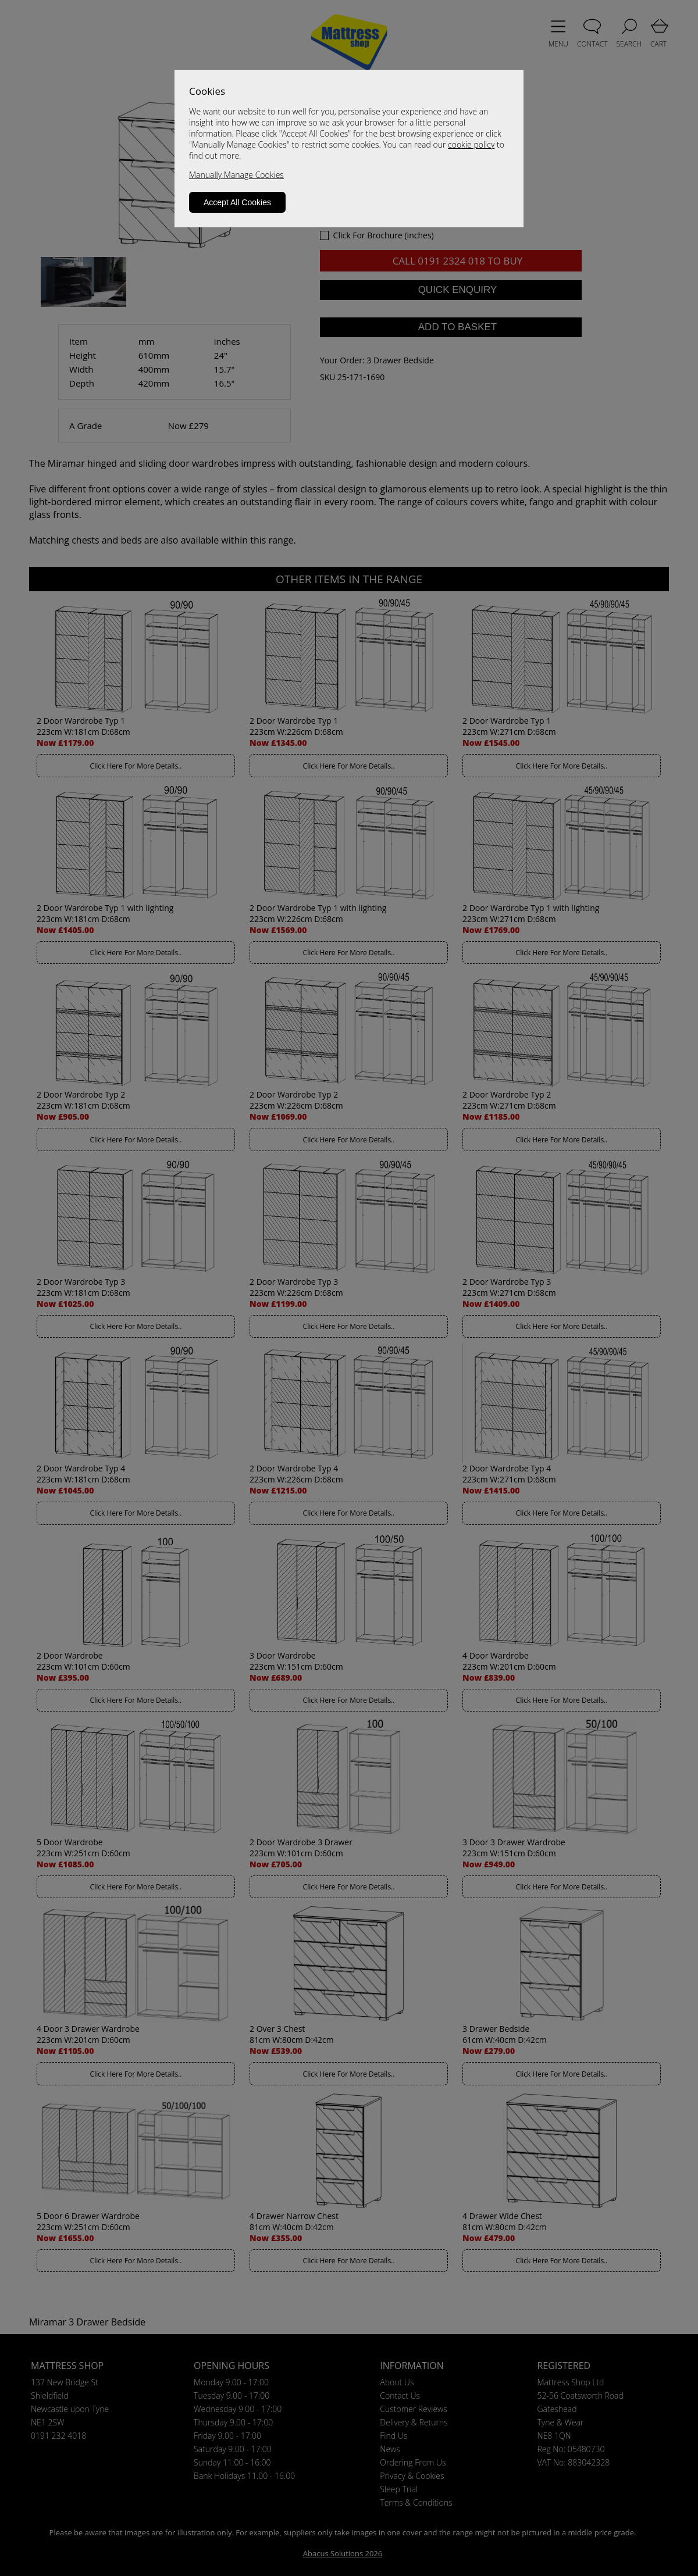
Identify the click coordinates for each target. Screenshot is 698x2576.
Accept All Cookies (237, 202)
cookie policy (471, 144)
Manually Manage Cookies (236, 174)
